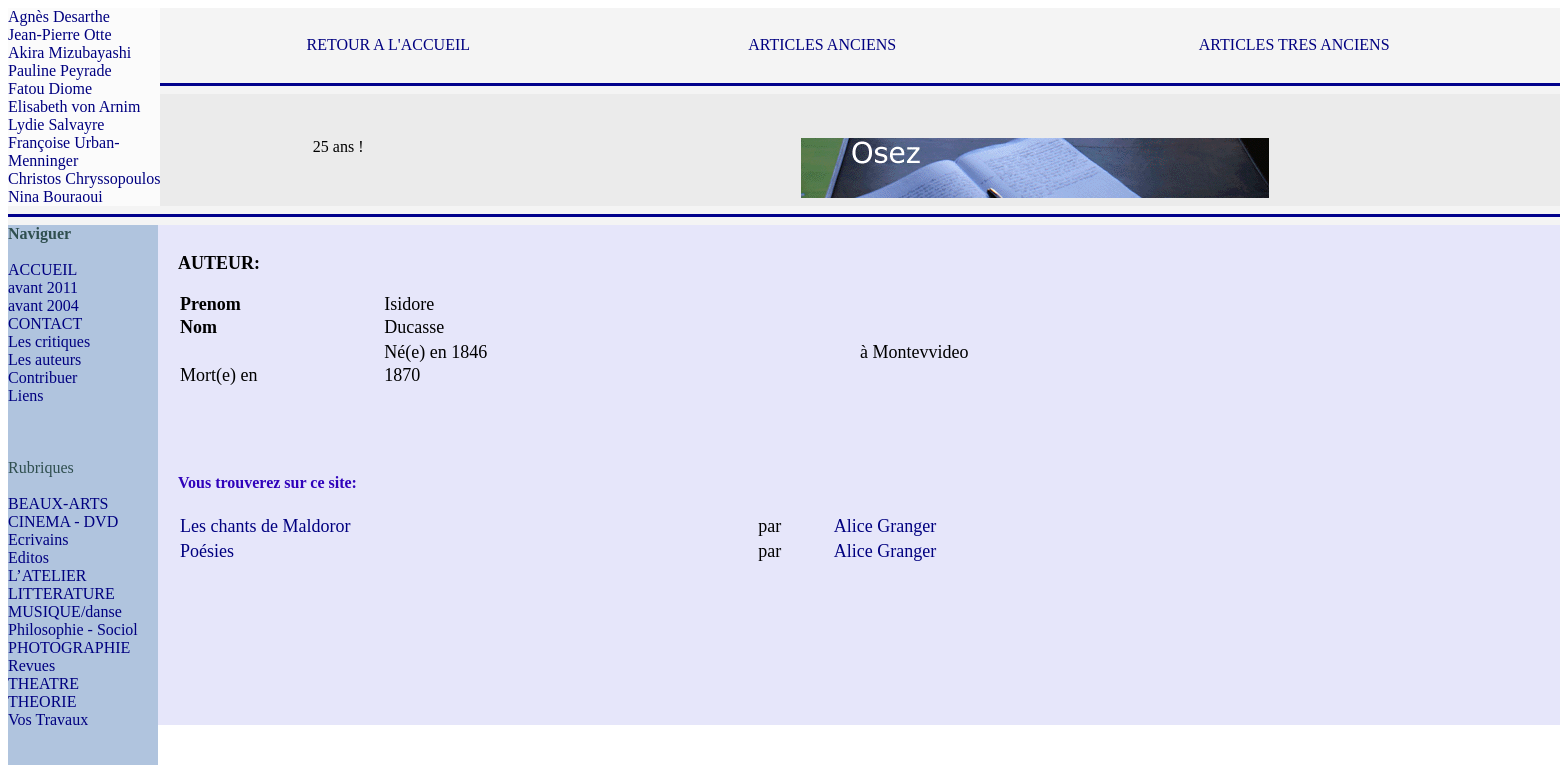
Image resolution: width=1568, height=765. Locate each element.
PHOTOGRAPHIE (69, 647)
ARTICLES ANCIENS (822, 44)
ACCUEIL (42, 269)
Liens (26, 395)
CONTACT (45, 323)
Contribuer (42, 377)
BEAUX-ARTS (58, 503)
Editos (28, 557)
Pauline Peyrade (60, 70)
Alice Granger (885, 526)
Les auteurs (44, 359)
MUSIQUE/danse (65, 611)
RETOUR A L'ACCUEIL (388, 44)
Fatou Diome (50, 88)
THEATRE (43, 683)
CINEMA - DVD (63, 521)
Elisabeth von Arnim (74, 106)
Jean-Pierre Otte (60, 34)
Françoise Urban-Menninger (64, 151)
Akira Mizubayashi (69, 52)
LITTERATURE (61, 593)
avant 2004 (43, 305)
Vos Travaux (48, 719)
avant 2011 (43, 287)
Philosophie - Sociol (73, 629)
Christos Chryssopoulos (84, 178)
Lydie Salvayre (56, 124)
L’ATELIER (47, 575)
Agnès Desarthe (59, 16)
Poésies (207, 551)
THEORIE (42, 701)
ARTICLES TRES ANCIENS (1294, 44)
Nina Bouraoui (55, 196)
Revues (31, 665)
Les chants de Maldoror (265, 526)
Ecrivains (38, 539)
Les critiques (49, 341)
